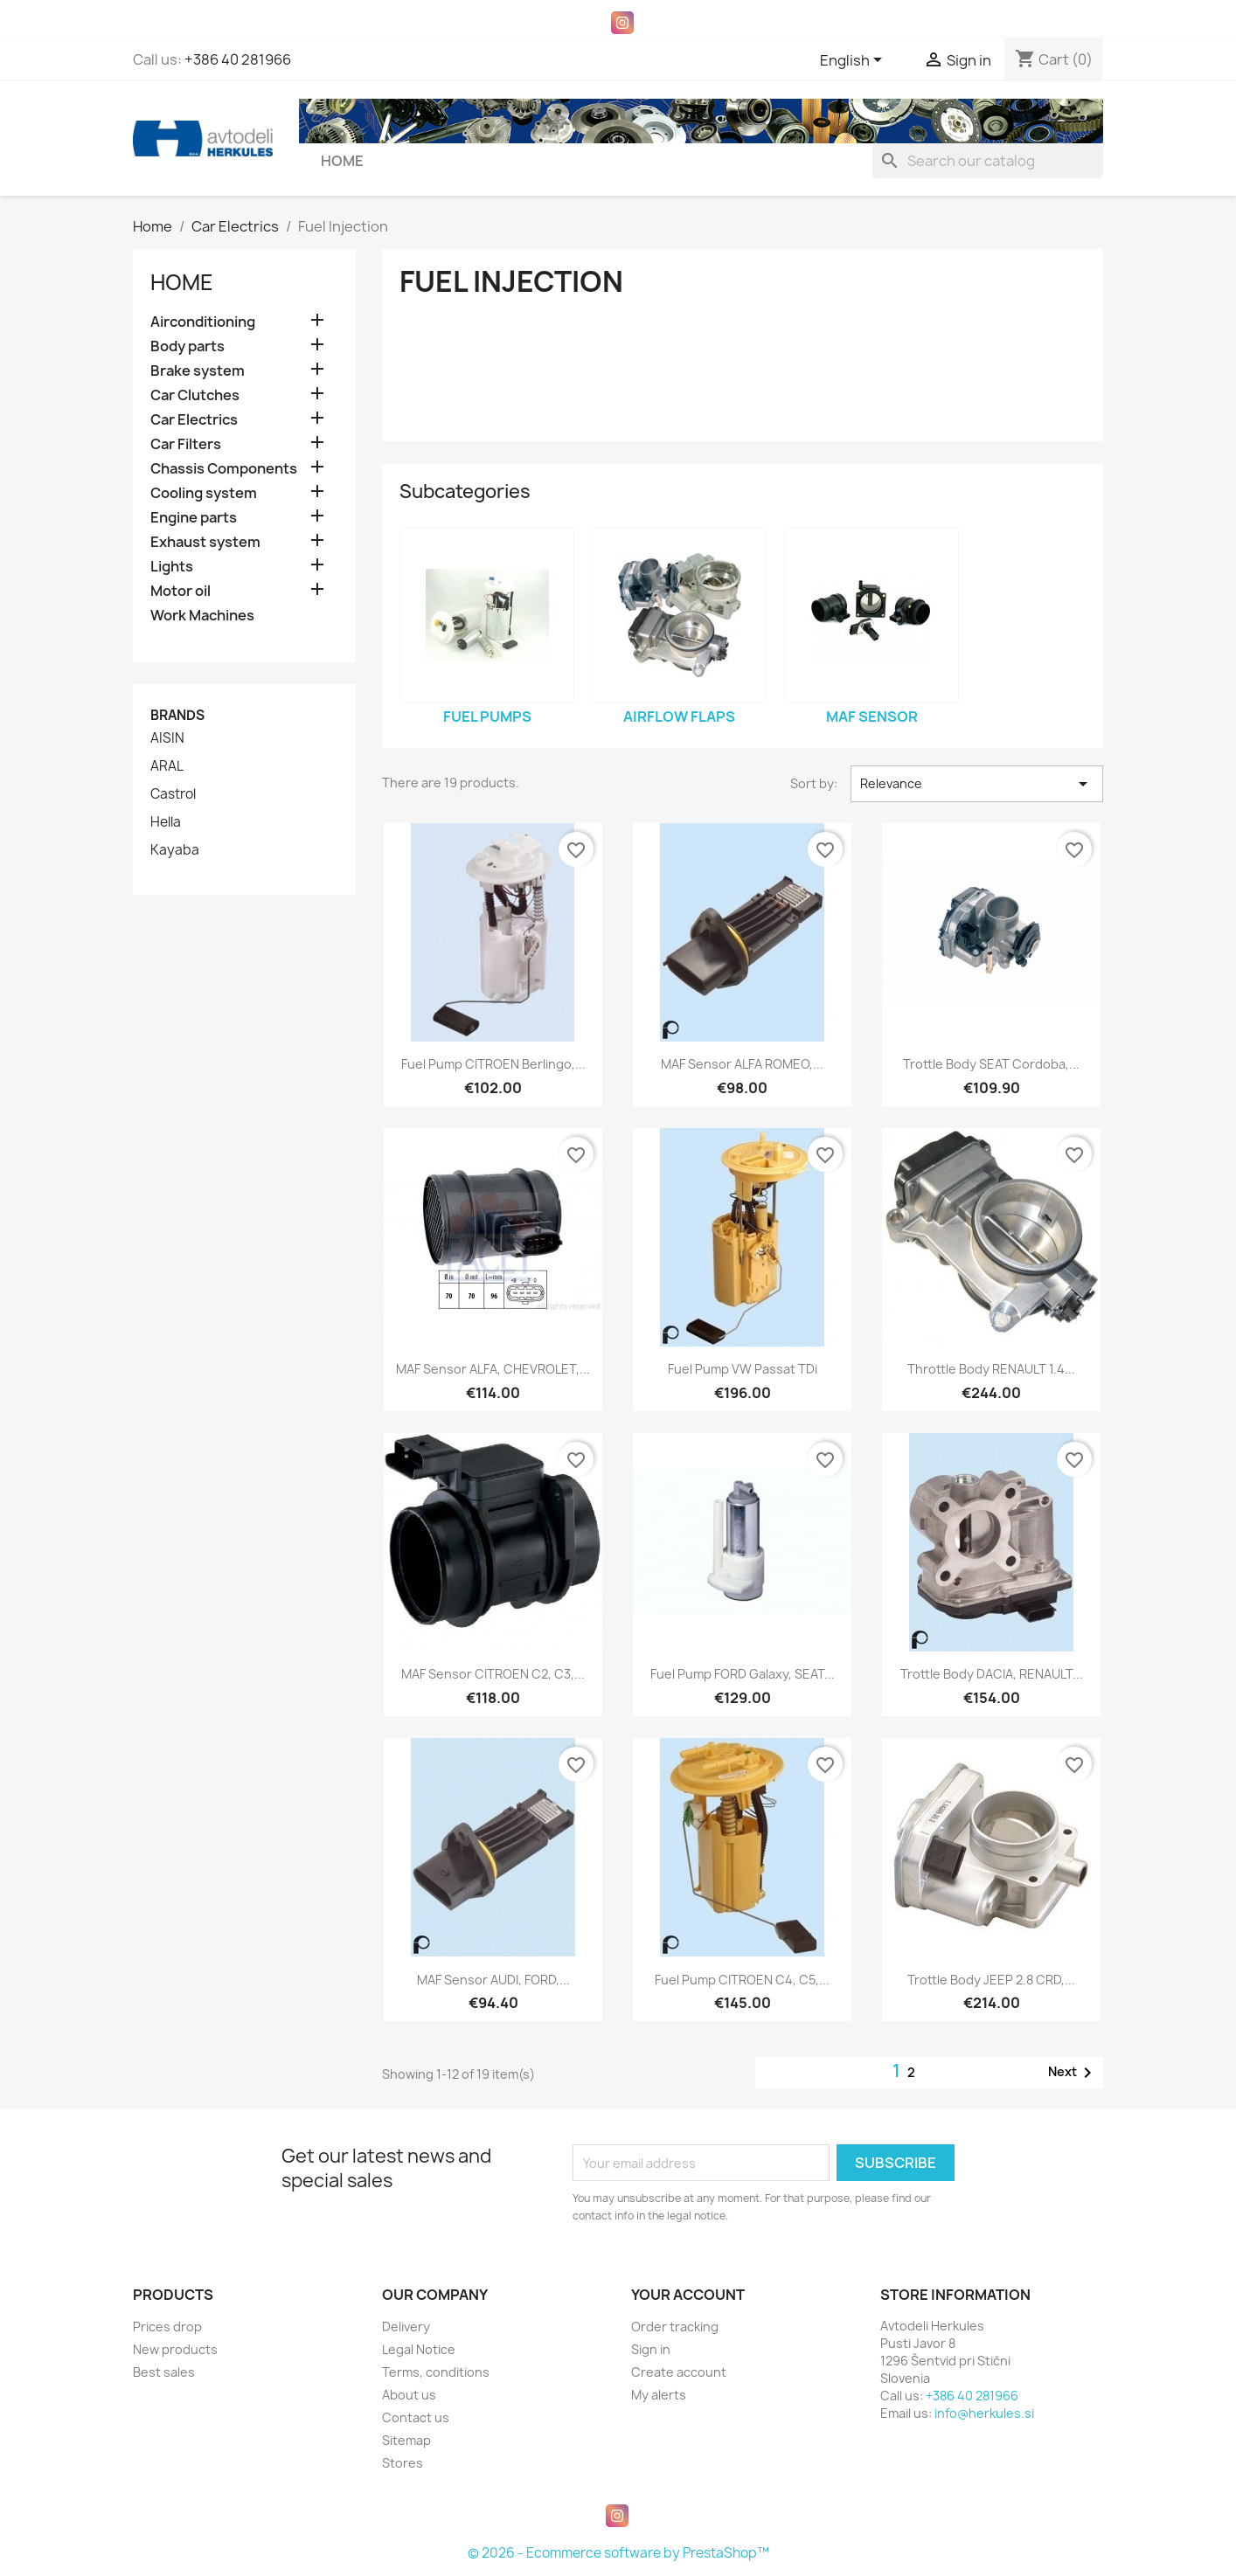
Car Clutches (195, 395)
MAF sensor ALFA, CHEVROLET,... (493, 1369)
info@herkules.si (984, 2413)
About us (409, 2394)
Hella (165, 822)
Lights (171, 566)
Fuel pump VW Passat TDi (742, 1369)
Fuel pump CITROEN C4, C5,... (742, 1979)
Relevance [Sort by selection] (977, 783)
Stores (402, 2463)
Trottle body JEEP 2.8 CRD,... (991, 1979)
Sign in (650, 2349)
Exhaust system (205, 542)
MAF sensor (872, 716)
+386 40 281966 (237, 59)
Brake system (197, 371)
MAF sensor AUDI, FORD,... (493, 1979)
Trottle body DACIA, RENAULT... (991, 1673)
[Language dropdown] (854, 61)
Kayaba (174, 850)
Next (1073, 2072)
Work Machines (202, 615)
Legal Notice (418, 2349)
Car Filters (185, 444)
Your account (688, 2294)
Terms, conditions (436, 2372)
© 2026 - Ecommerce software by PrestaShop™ (618, 2553)
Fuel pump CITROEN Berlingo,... (493, 1064)
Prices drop (167, 2326)
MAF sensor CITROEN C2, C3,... (493, 1673)
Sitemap (406, 2440)
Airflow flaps (679, 716)
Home (342, 160)
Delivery (406, 2326)
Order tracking (675, 2326)
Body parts (187, 346)
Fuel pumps (487, 716)
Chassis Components (223, 469)
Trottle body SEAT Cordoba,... (991, 1064)
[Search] (987, 160)
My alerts (658, 2394)
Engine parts (193, 518)
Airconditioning (202, 322)
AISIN (167, 738)
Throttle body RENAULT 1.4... (991, 1369)
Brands (177, 715)
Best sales (164, 2372)
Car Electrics (194, 420)
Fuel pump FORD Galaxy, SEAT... (742, 1673)
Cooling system (203, 493)
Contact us (415, 2417)
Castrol (173, 794)
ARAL (167, 766)
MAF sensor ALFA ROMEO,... (742, 1064)
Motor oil (180, 591)
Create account (678, 2372)
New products (175, 2349)
